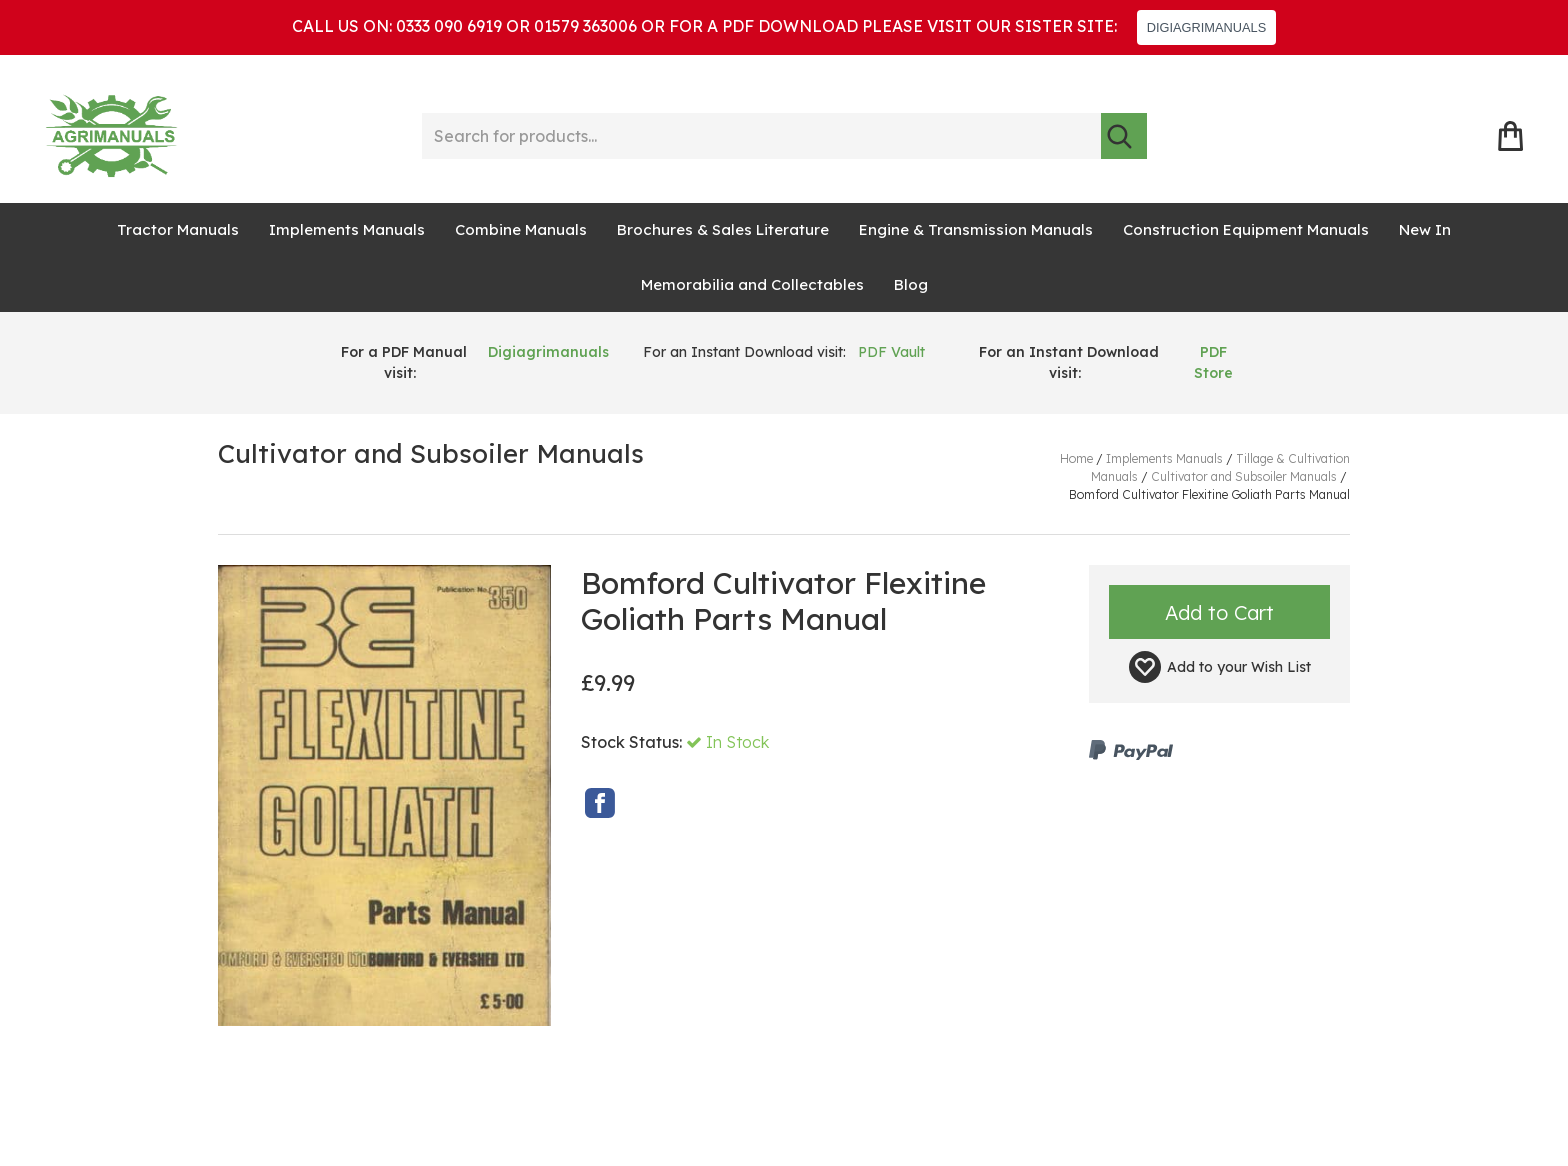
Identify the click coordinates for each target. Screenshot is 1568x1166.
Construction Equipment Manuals (1246, 229)
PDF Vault (891, 352)
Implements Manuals (347, 229)
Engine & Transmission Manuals (976, 229)
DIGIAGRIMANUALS (1206, 27)
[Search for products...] (761, 136)
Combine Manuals (521, 229)
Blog (911, 284)
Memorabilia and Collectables (752, 284)
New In (1425, 229)
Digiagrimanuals (548, 352)
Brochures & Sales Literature (723, 229)
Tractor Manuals (178, 229)
